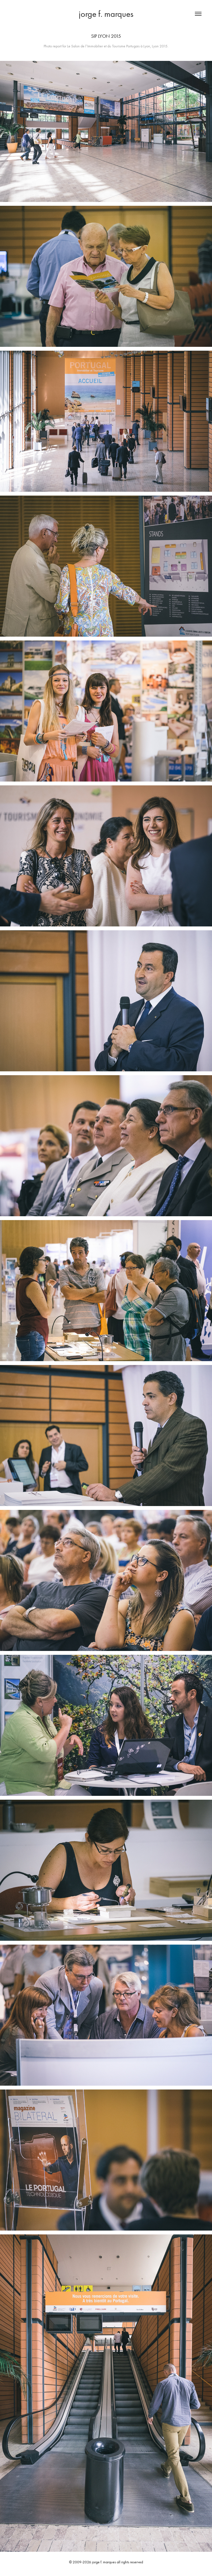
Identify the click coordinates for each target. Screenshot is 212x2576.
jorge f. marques (106, 14)
